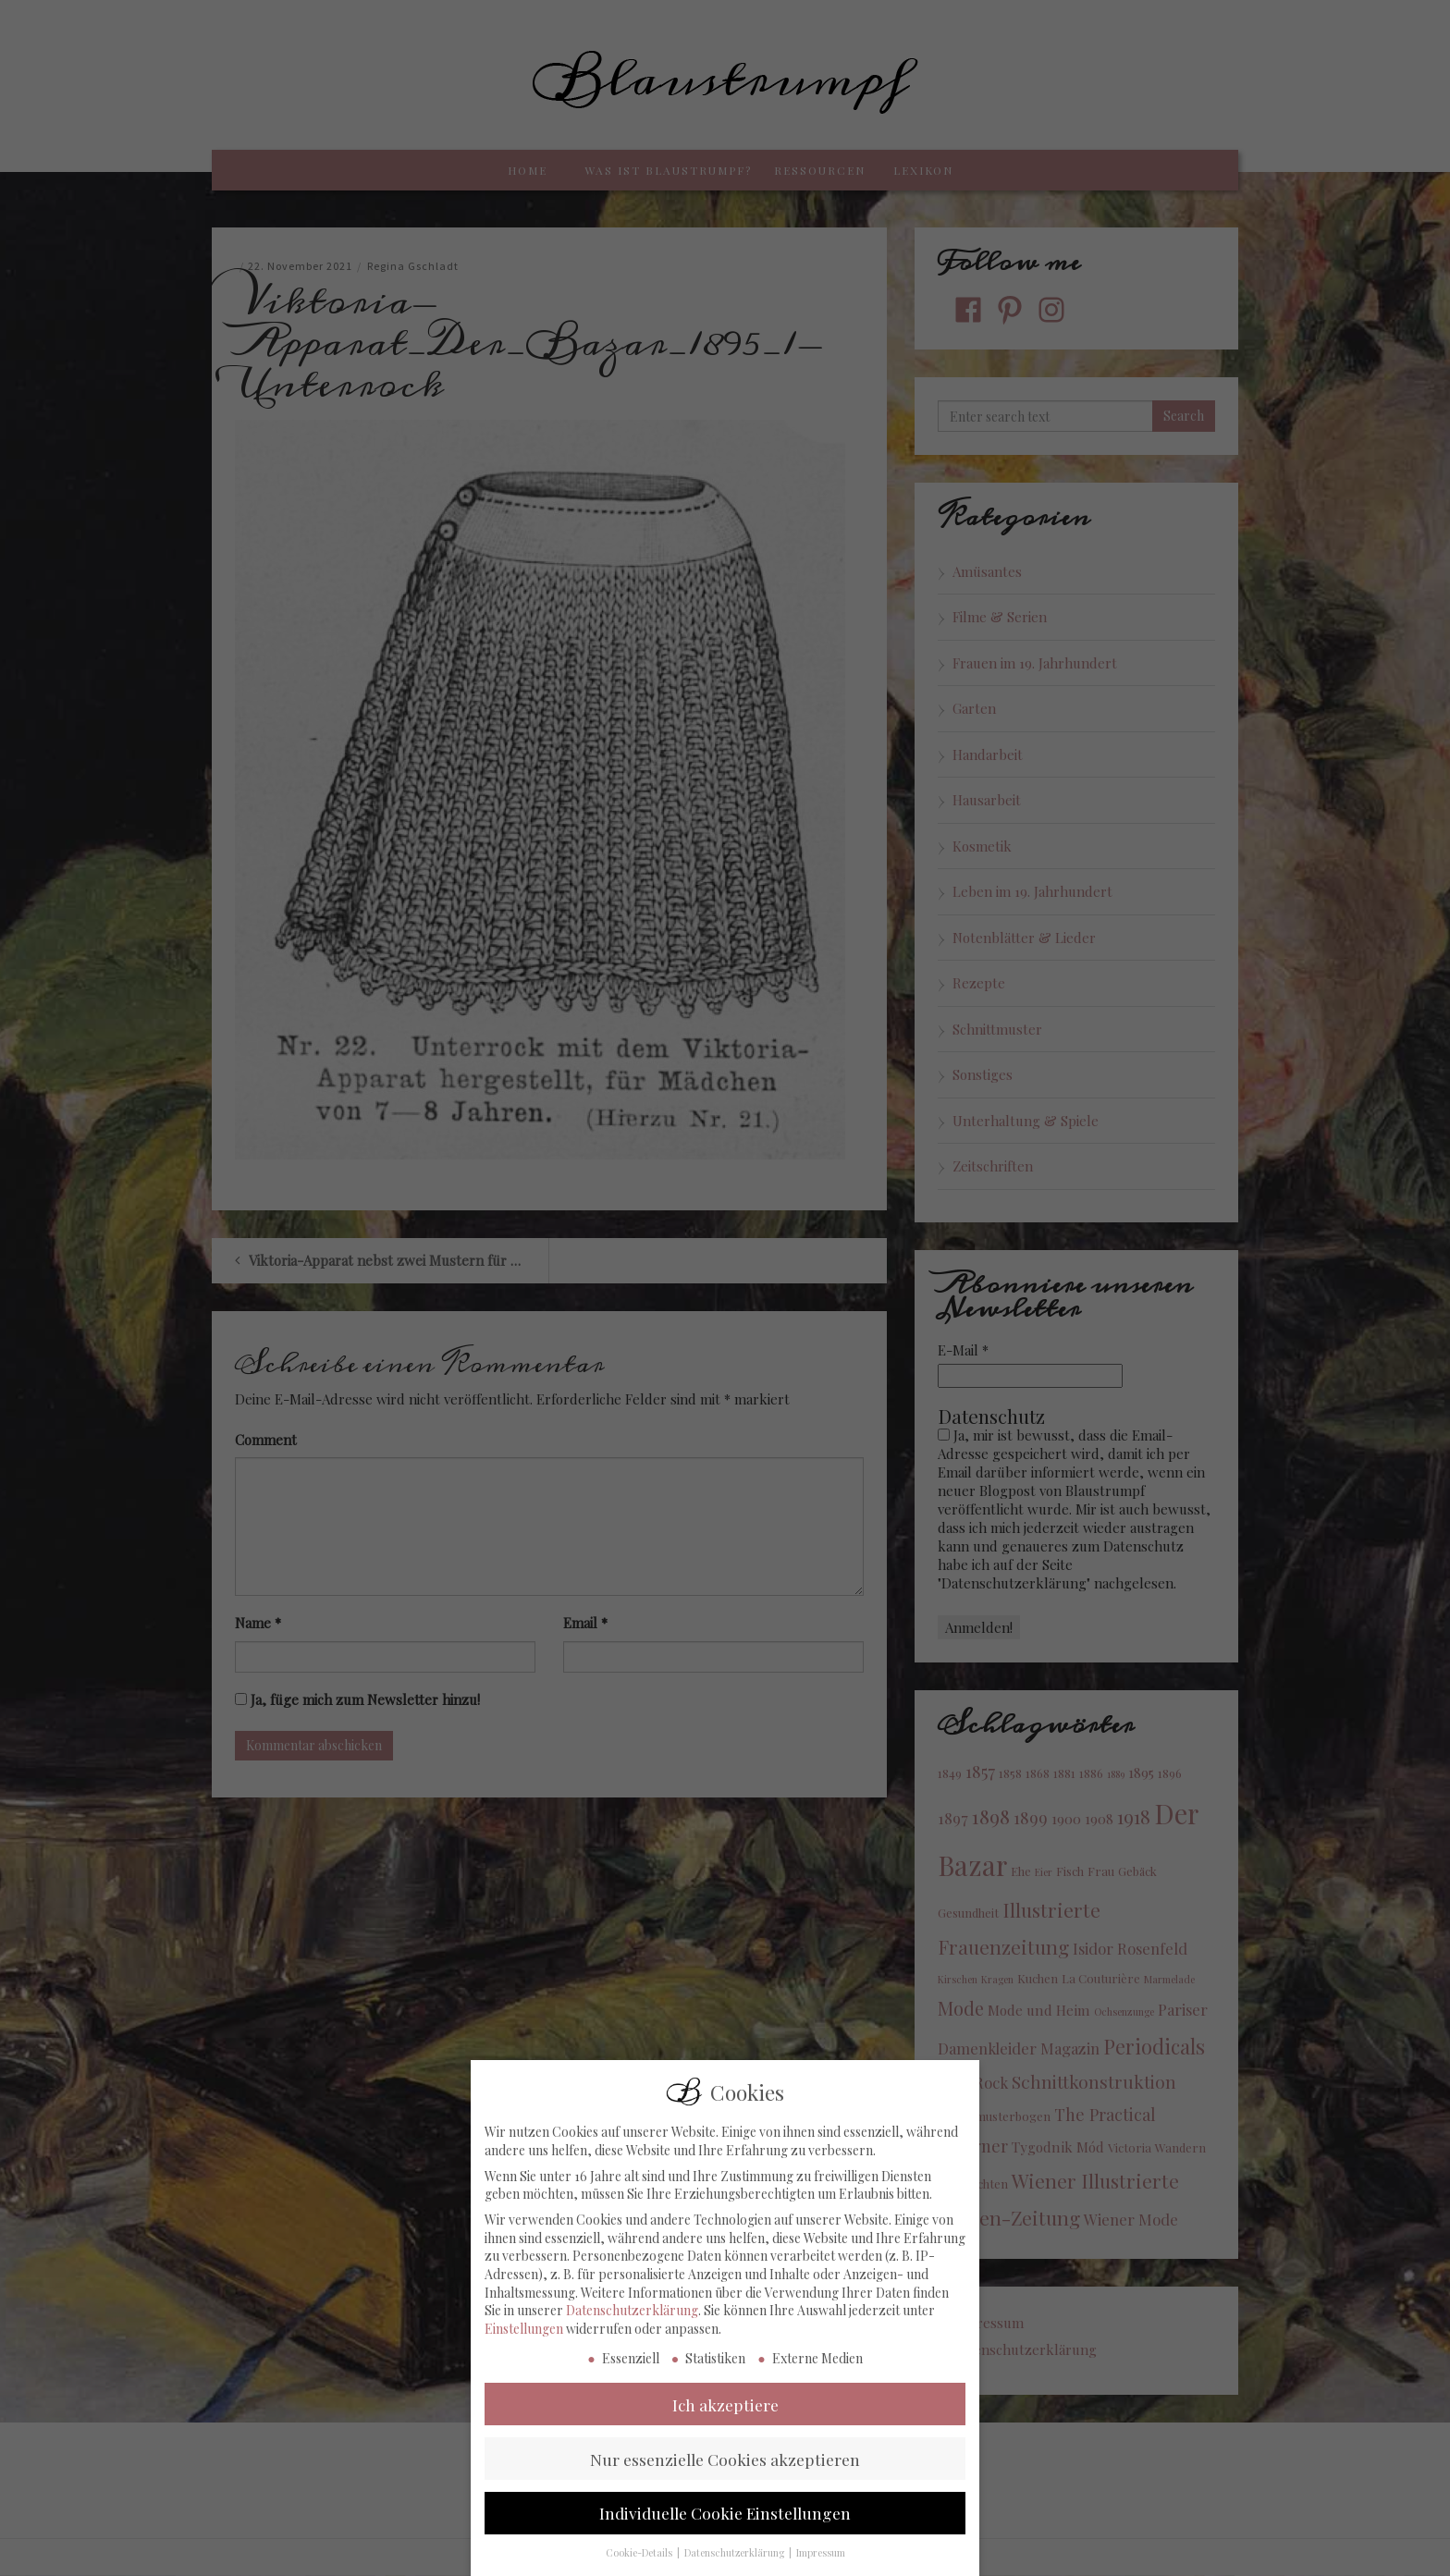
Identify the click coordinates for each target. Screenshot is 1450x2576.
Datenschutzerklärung (632, 2321)
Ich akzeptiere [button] (725, 2414)
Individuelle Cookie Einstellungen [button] (725, 2523)
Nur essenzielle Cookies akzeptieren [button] (725, 2469)
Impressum (820, 2564)
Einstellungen (524, 2339)
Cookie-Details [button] (640, 2564)
